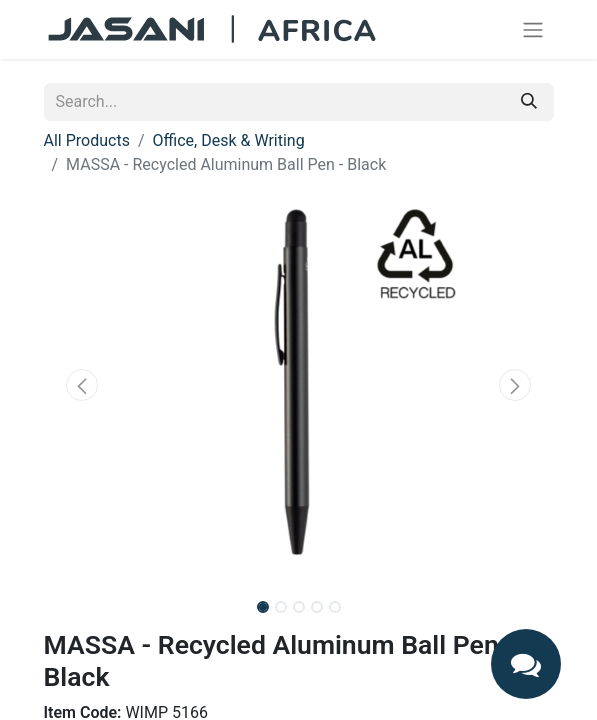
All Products (87, 140)
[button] (82, 385)
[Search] (529, 102)
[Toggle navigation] (533, 29)
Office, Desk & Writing (229, 140)
